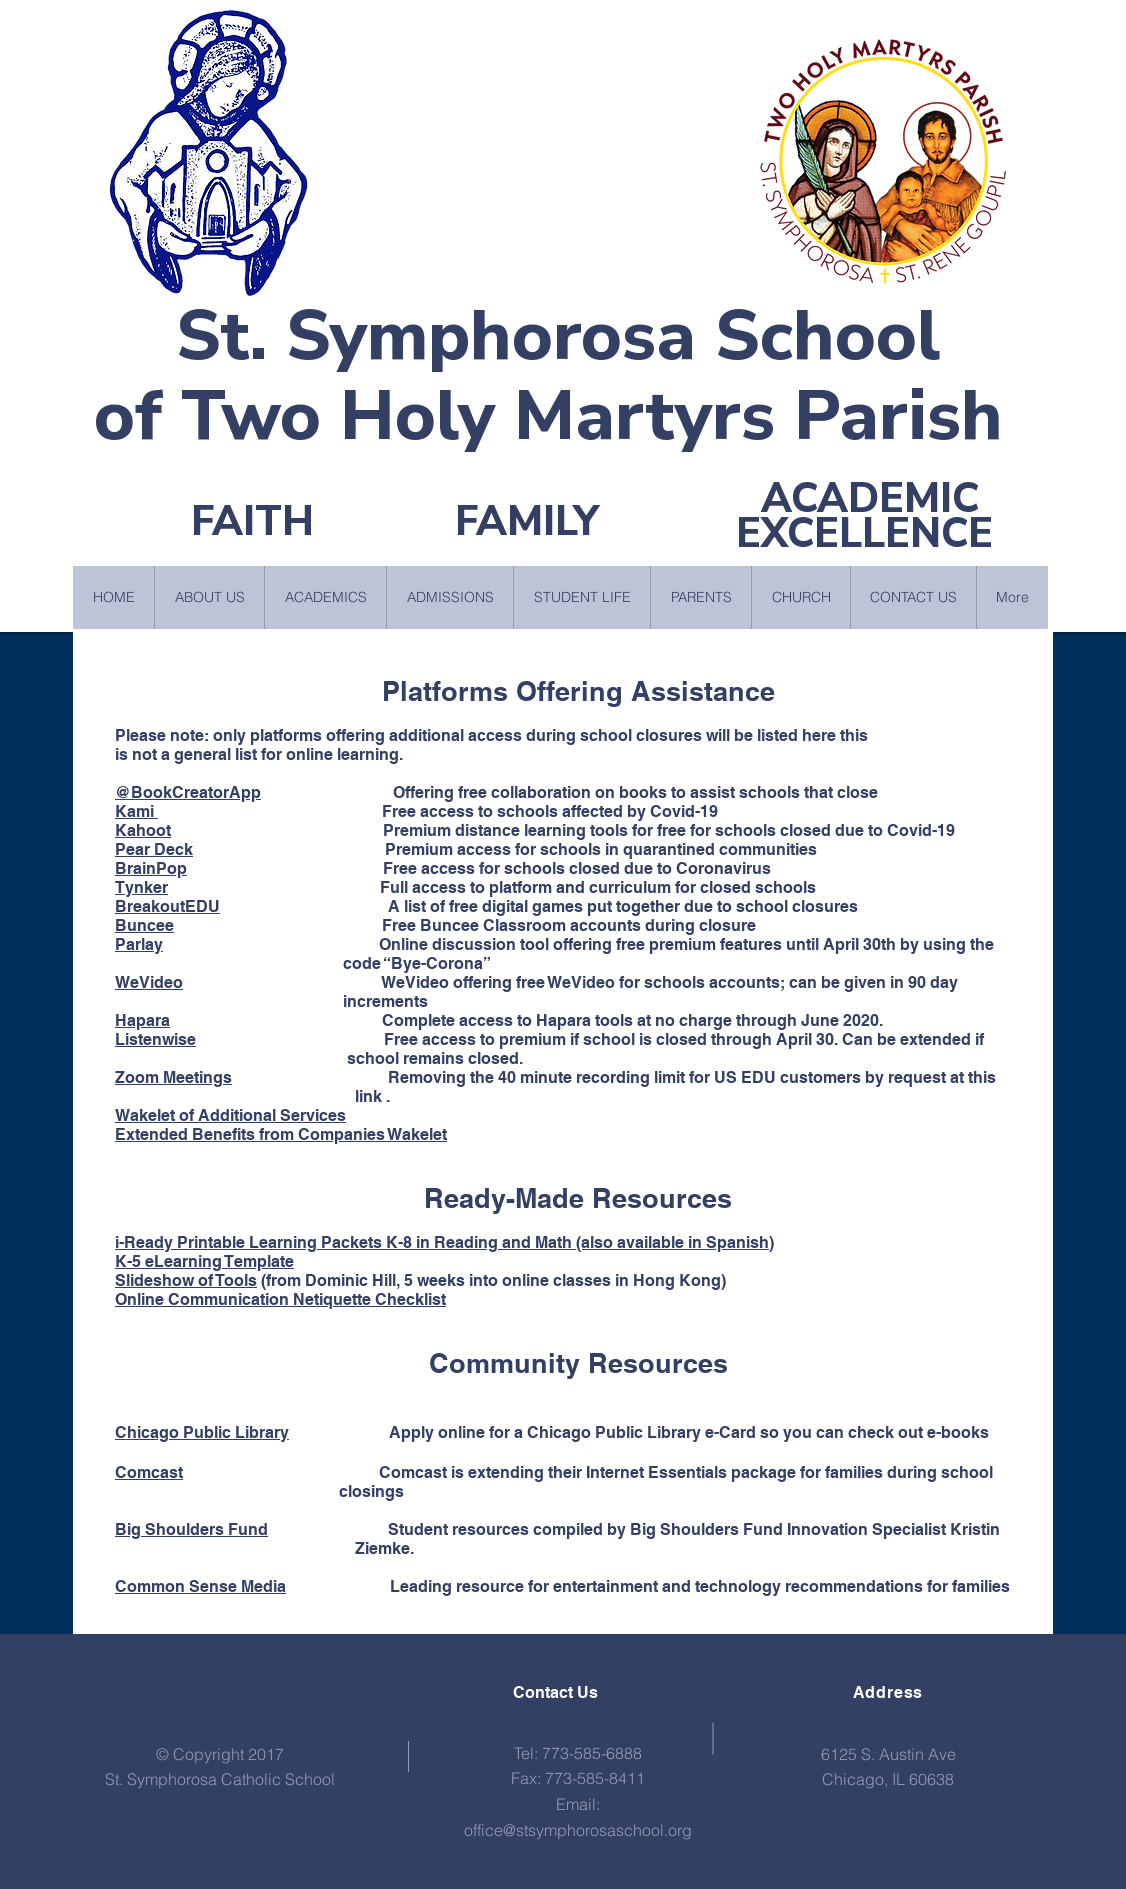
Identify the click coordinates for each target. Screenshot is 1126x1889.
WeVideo (149, 982)
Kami (136, 811)
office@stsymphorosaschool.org (578, 1830)
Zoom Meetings (173, 1077)
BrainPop (151, 868)
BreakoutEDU (167, 906)
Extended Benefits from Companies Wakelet (281, 1134)
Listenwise (155, 1039)
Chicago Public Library (202, 1432)
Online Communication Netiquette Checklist (280, 1299)
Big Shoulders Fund (191, 1529)
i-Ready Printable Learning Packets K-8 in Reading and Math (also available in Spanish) (444, 1242)
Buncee (144, 925)
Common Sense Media (200, 1586)
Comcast (149, 1472)
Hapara (142, 1020)
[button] (209, 597)
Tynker (141, 887)
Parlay (139, 944)
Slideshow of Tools (186, 1280)
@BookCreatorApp (188, 792)
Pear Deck (154, 849)
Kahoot (143, 830)
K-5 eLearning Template (204, 1261)
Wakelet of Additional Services (230, 1115)
